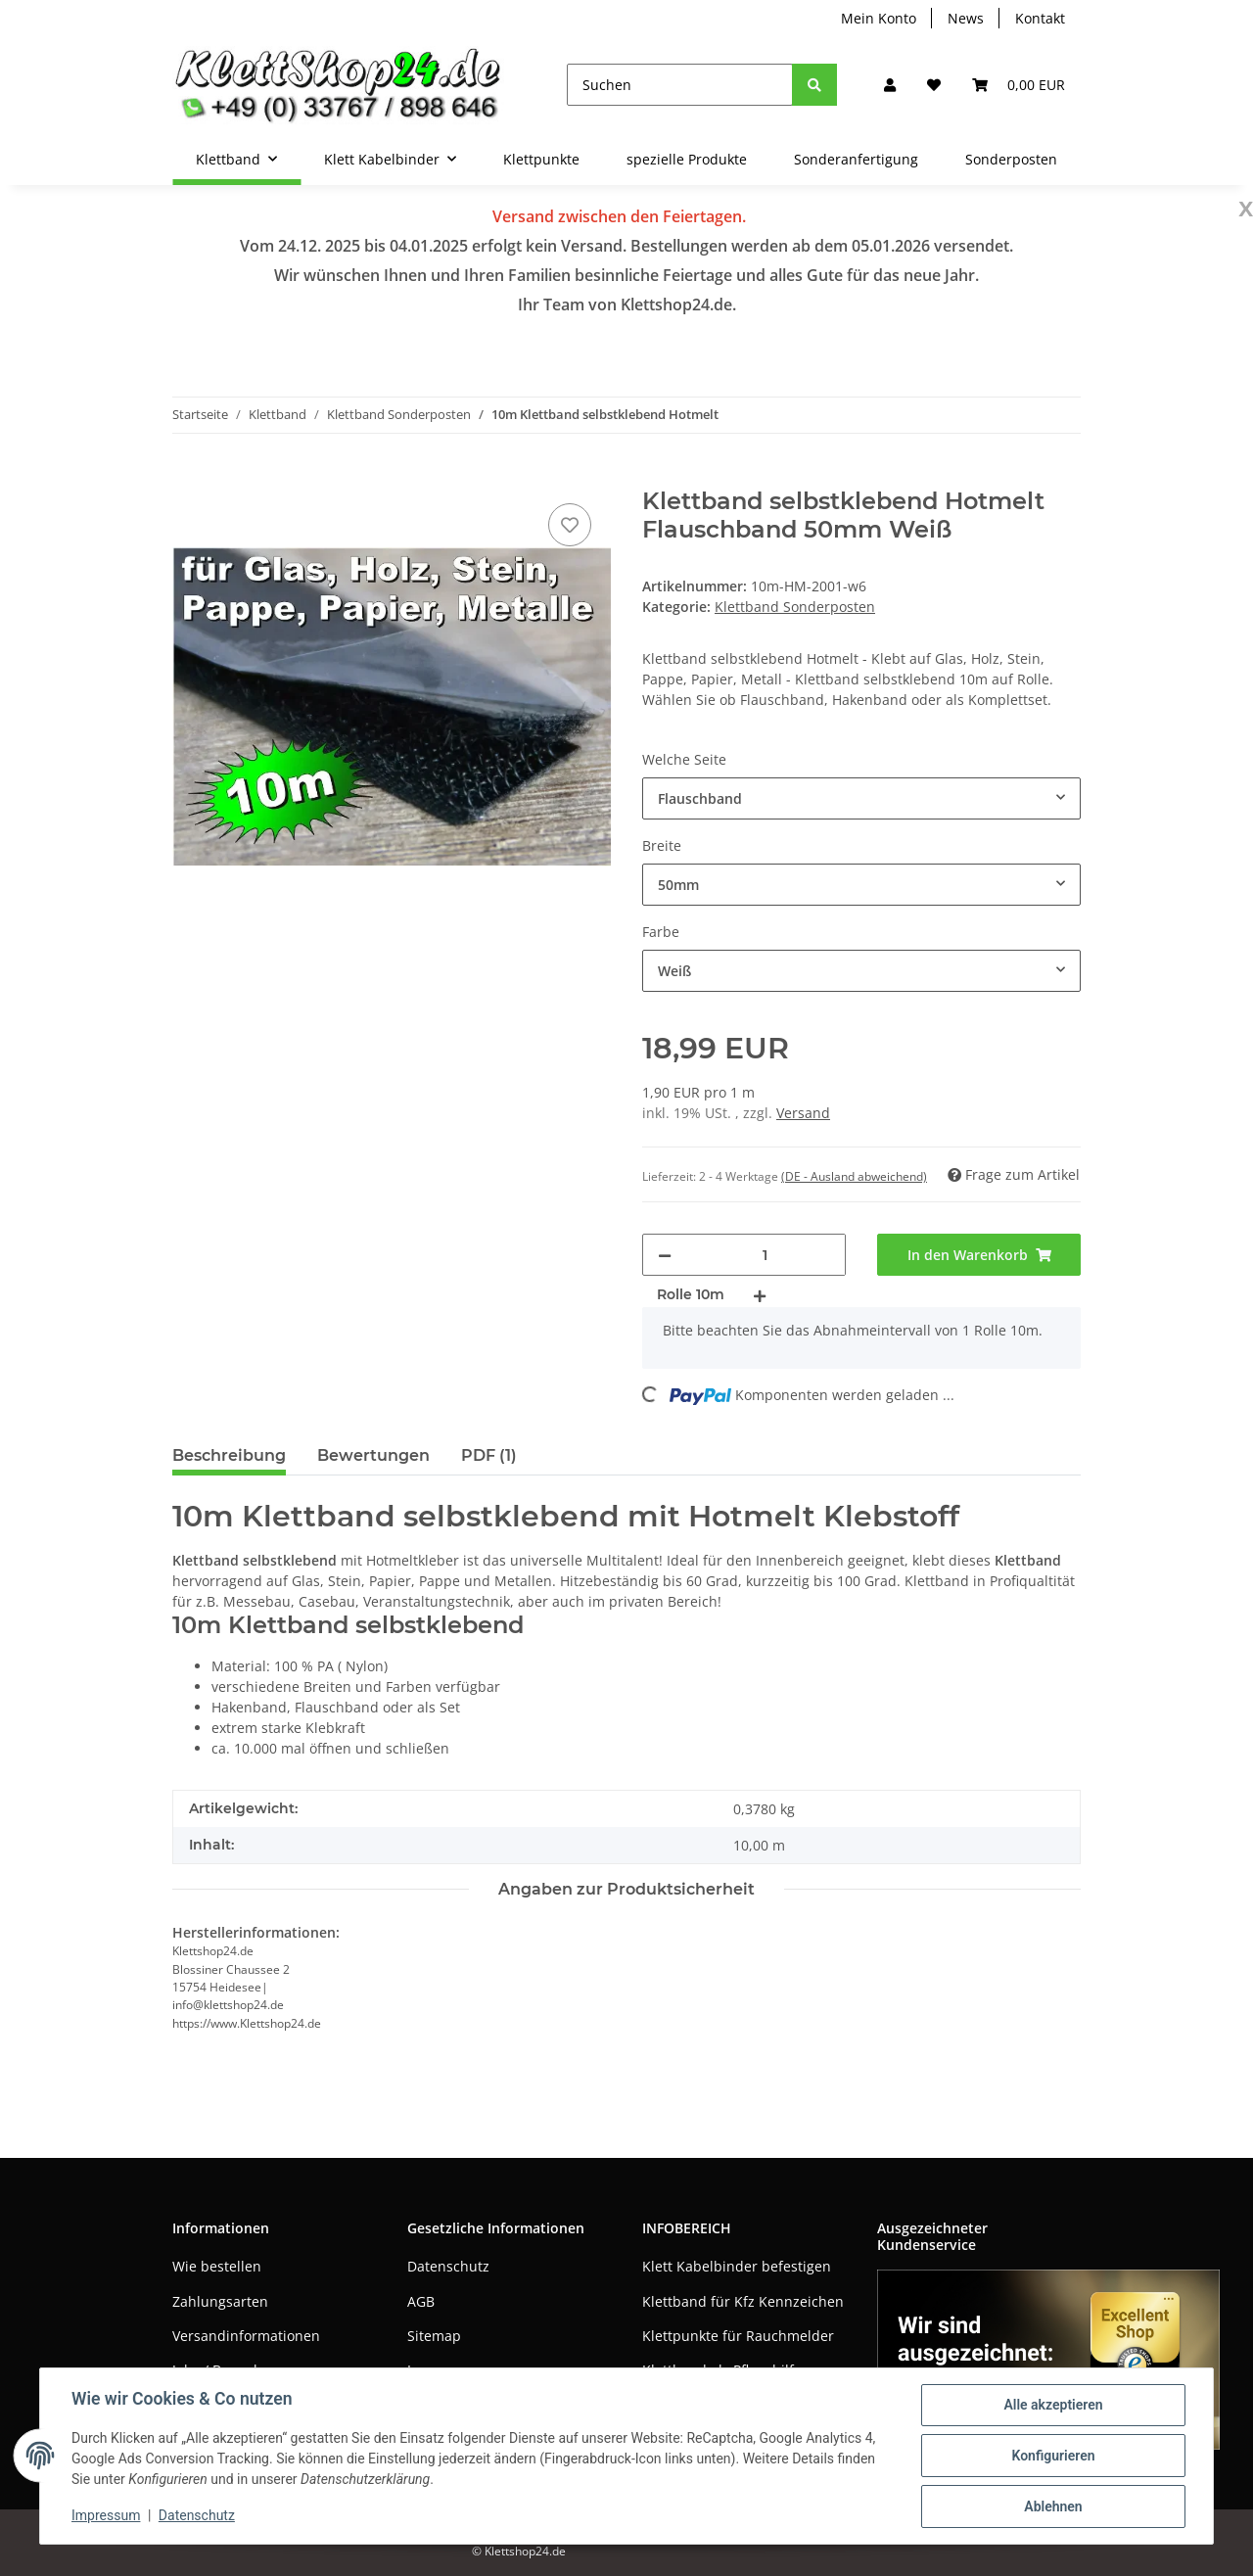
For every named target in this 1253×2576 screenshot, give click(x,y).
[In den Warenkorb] (188, 477)
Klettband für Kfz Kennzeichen (743, 2301)
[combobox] (861, 798)
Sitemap (434, 2335)
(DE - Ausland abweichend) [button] (854, 1176)
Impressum (105, 2515)
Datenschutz (448, 2266)
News (966, 18)
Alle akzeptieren (1052, 2404)
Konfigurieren (1052, 2455)
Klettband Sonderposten (795, 606)
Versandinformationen (246, 2335)
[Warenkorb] (1018, 84)
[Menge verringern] (664, 1255)
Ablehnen (1053, 2506)
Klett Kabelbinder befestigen (736, 2266)
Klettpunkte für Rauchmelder (738, 2335)
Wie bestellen (216, 2266)
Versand (803, 1112)
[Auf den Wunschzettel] (569, 524)
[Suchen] (680, 85)
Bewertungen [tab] (373, 1455)
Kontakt (1040, 18)
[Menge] (765, 1255)
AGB (421, 2301)
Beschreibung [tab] (229, 1455)
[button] (889, 84)
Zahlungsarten (220, 2301)
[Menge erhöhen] (759, 1295)
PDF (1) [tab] (489, 1455)
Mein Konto (878, 18)
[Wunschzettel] (933, 84)
